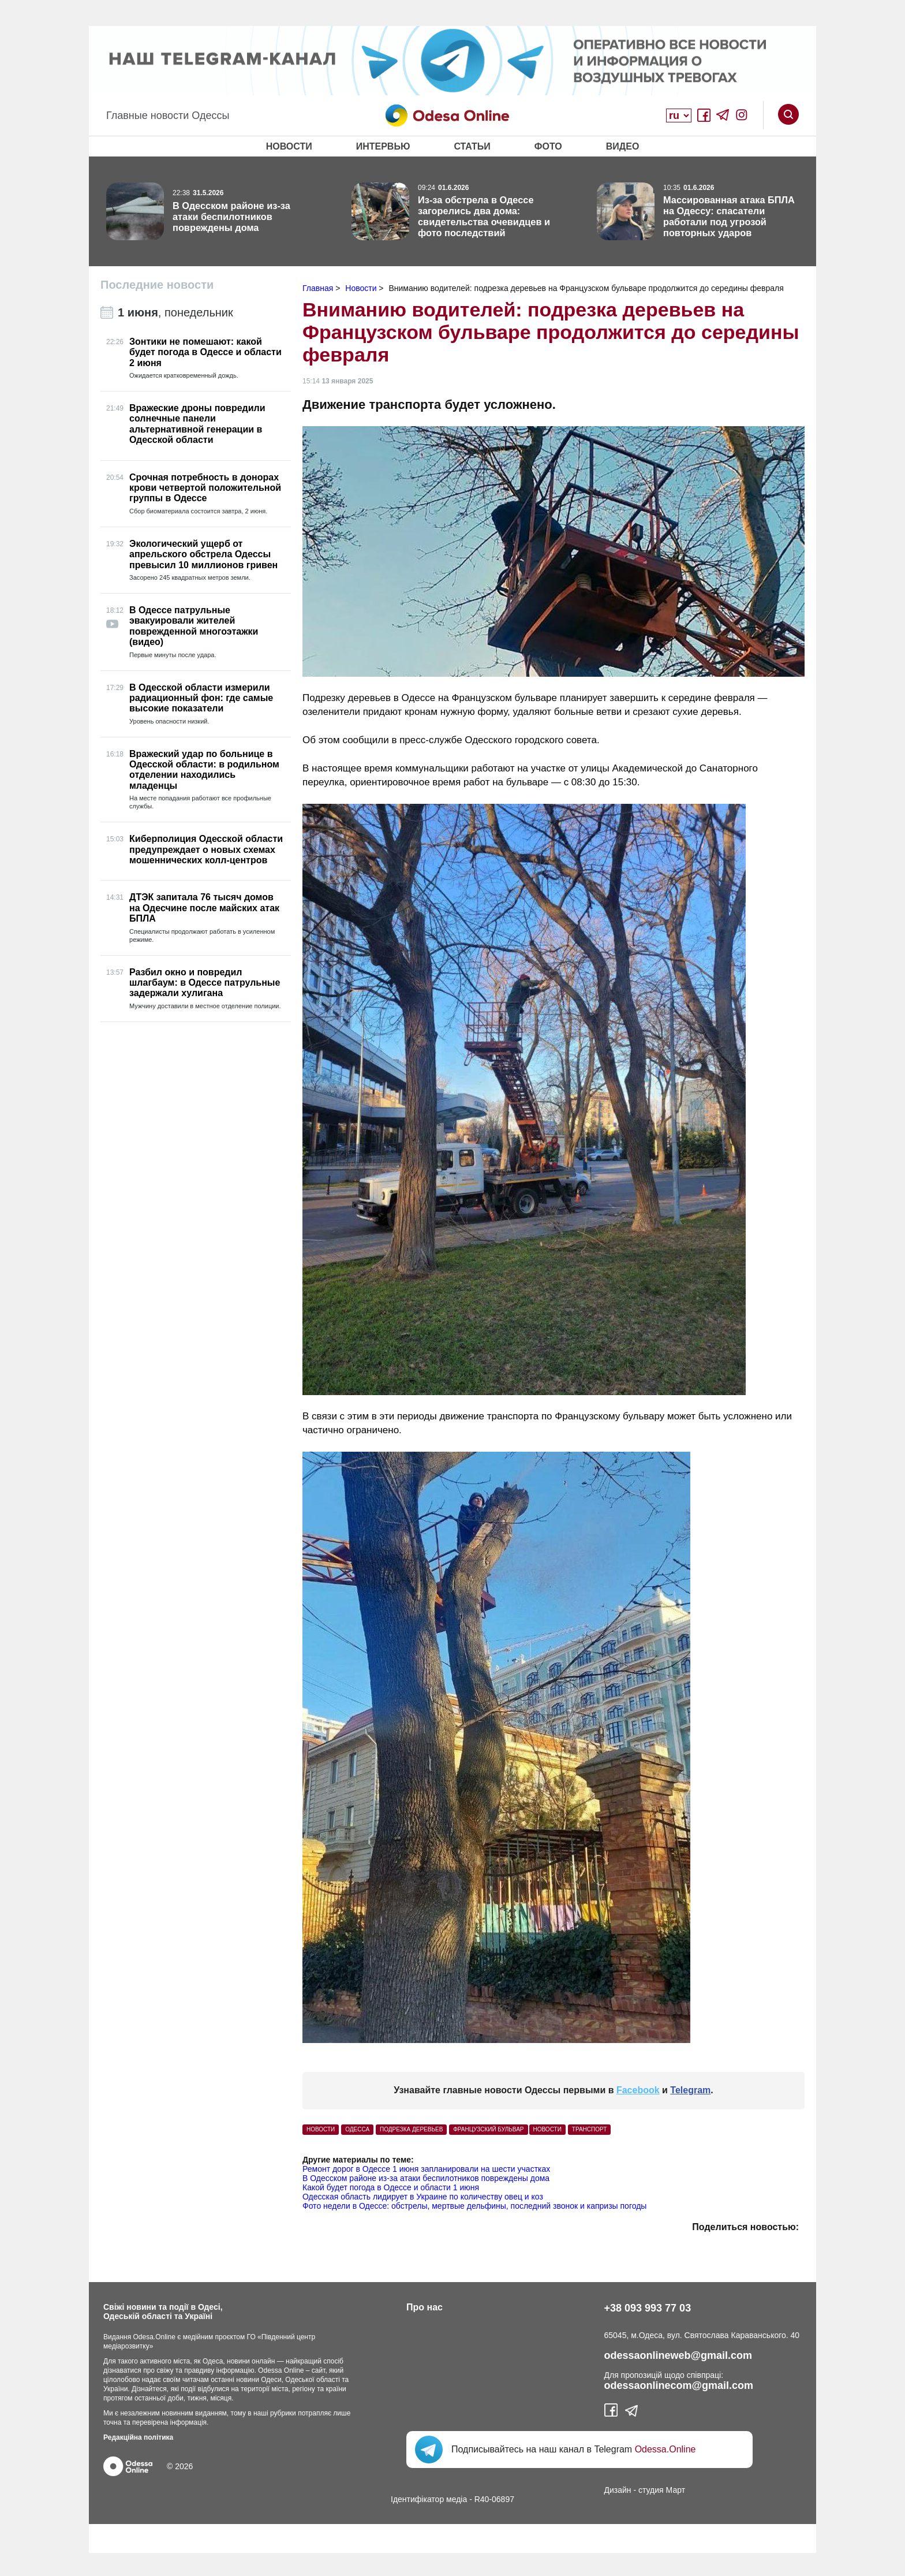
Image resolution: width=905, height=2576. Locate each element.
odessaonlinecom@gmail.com (679, 2385)
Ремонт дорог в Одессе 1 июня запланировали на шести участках (426, 2169)
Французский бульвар (488, 2129)
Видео (623, 146)
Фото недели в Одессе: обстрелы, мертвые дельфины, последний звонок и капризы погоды (474, 2205)
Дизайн (617, 2490)
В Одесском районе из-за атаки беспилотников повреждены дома (425, 2178)
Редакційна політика (138, 2437)
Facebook (638, 2090)
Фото (548, 146)
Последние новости (157, 284)
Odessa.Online (665, 2449)
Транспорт (589, 2129)
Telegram (690, 2090)
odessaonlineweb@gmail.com (678, 2355)
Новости (289, 146)
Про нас (424, 2307)
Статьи (472, 146)
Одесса (357, 2129)
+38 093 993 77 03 (647, 2308)
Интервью (383, 146)
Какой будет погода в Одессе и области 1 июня (390, 2187)
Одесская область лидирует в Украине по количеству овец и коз (422, 2196)
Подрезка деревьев (411, 2129)
